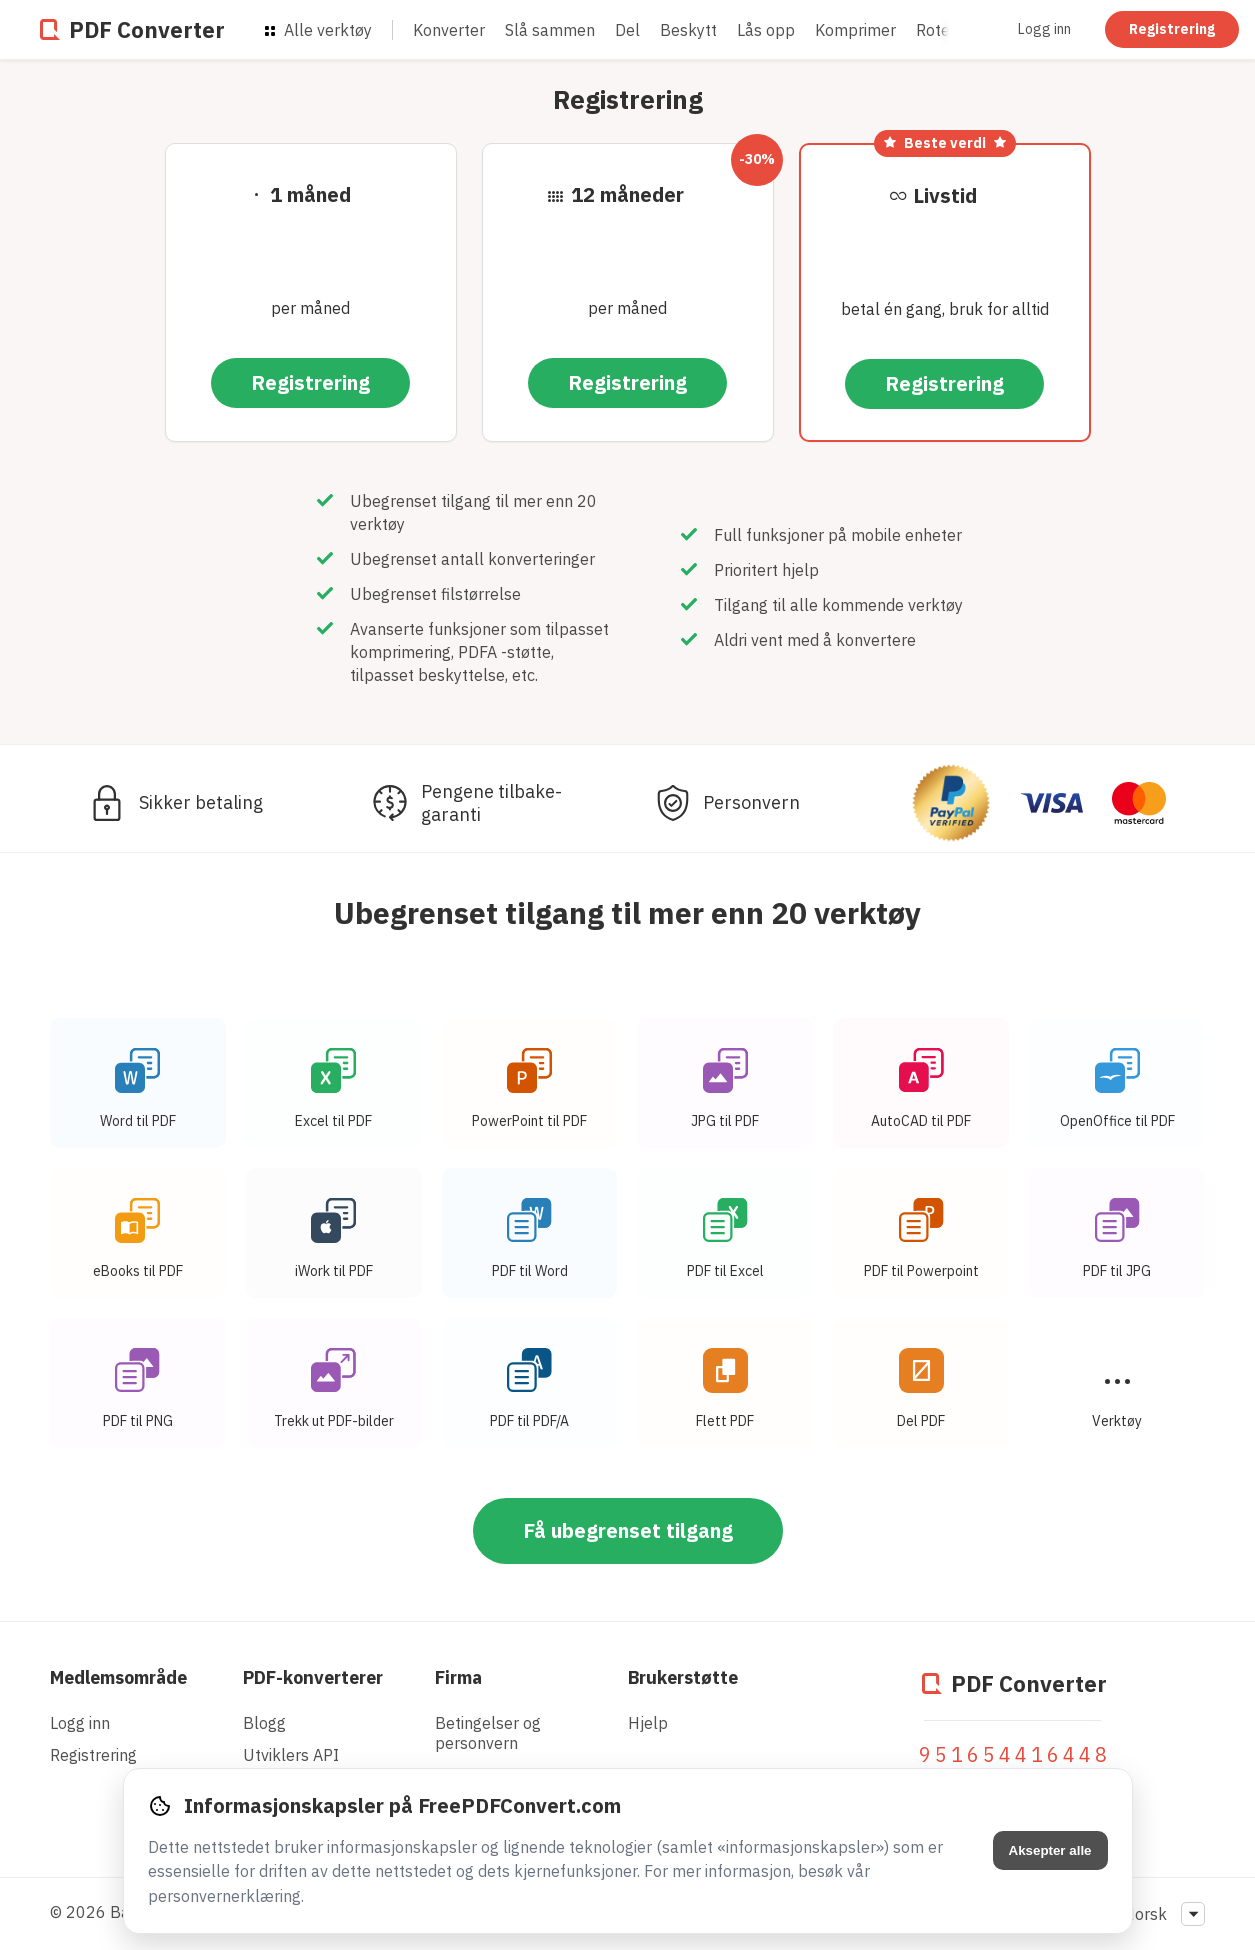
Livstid (945, 195)
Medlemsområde (118, 1677)
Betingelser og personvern (488, 1733)
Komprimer (855, 30)
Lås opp (766, 30)
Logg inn (1044, 29)
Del (627, 30)
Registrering (1172, 29)
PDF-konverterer (313, 1677)
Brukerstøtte (683, 1677)
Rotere (940, 30)
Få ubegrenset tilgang (628, 1536)
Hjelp (648, 1723)
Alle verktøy (318, 30)
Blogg (264, 1723)
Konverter (449, 30)
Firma (458, 1677)
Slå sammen (550, 30)
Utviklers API (291, 1755)
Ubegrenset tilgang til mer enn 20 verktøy (627, 912)
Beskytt (688, 30)
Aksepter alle (1050, 1850)
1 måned (310, 194)
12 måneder (627, 194)
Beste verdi (945, 143)
